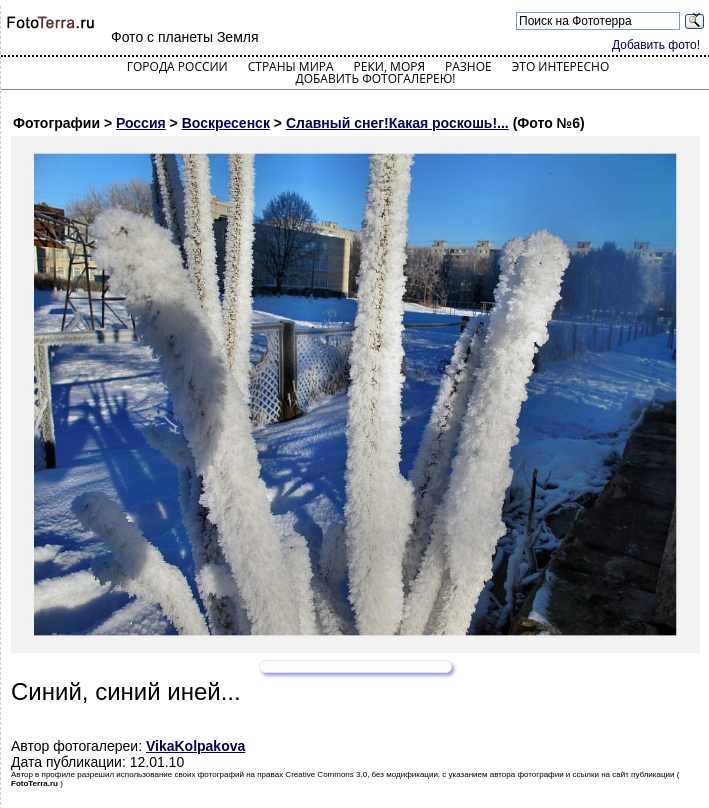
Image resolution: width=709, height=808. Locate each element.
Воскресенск (226, 123)
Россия (141, 123)
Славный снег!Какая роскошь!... (397, 123)
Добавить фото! (656, 45)
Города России (177, 66)
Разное (468, 66)
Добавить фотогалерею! (375, 78)
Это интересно (561, 66)
